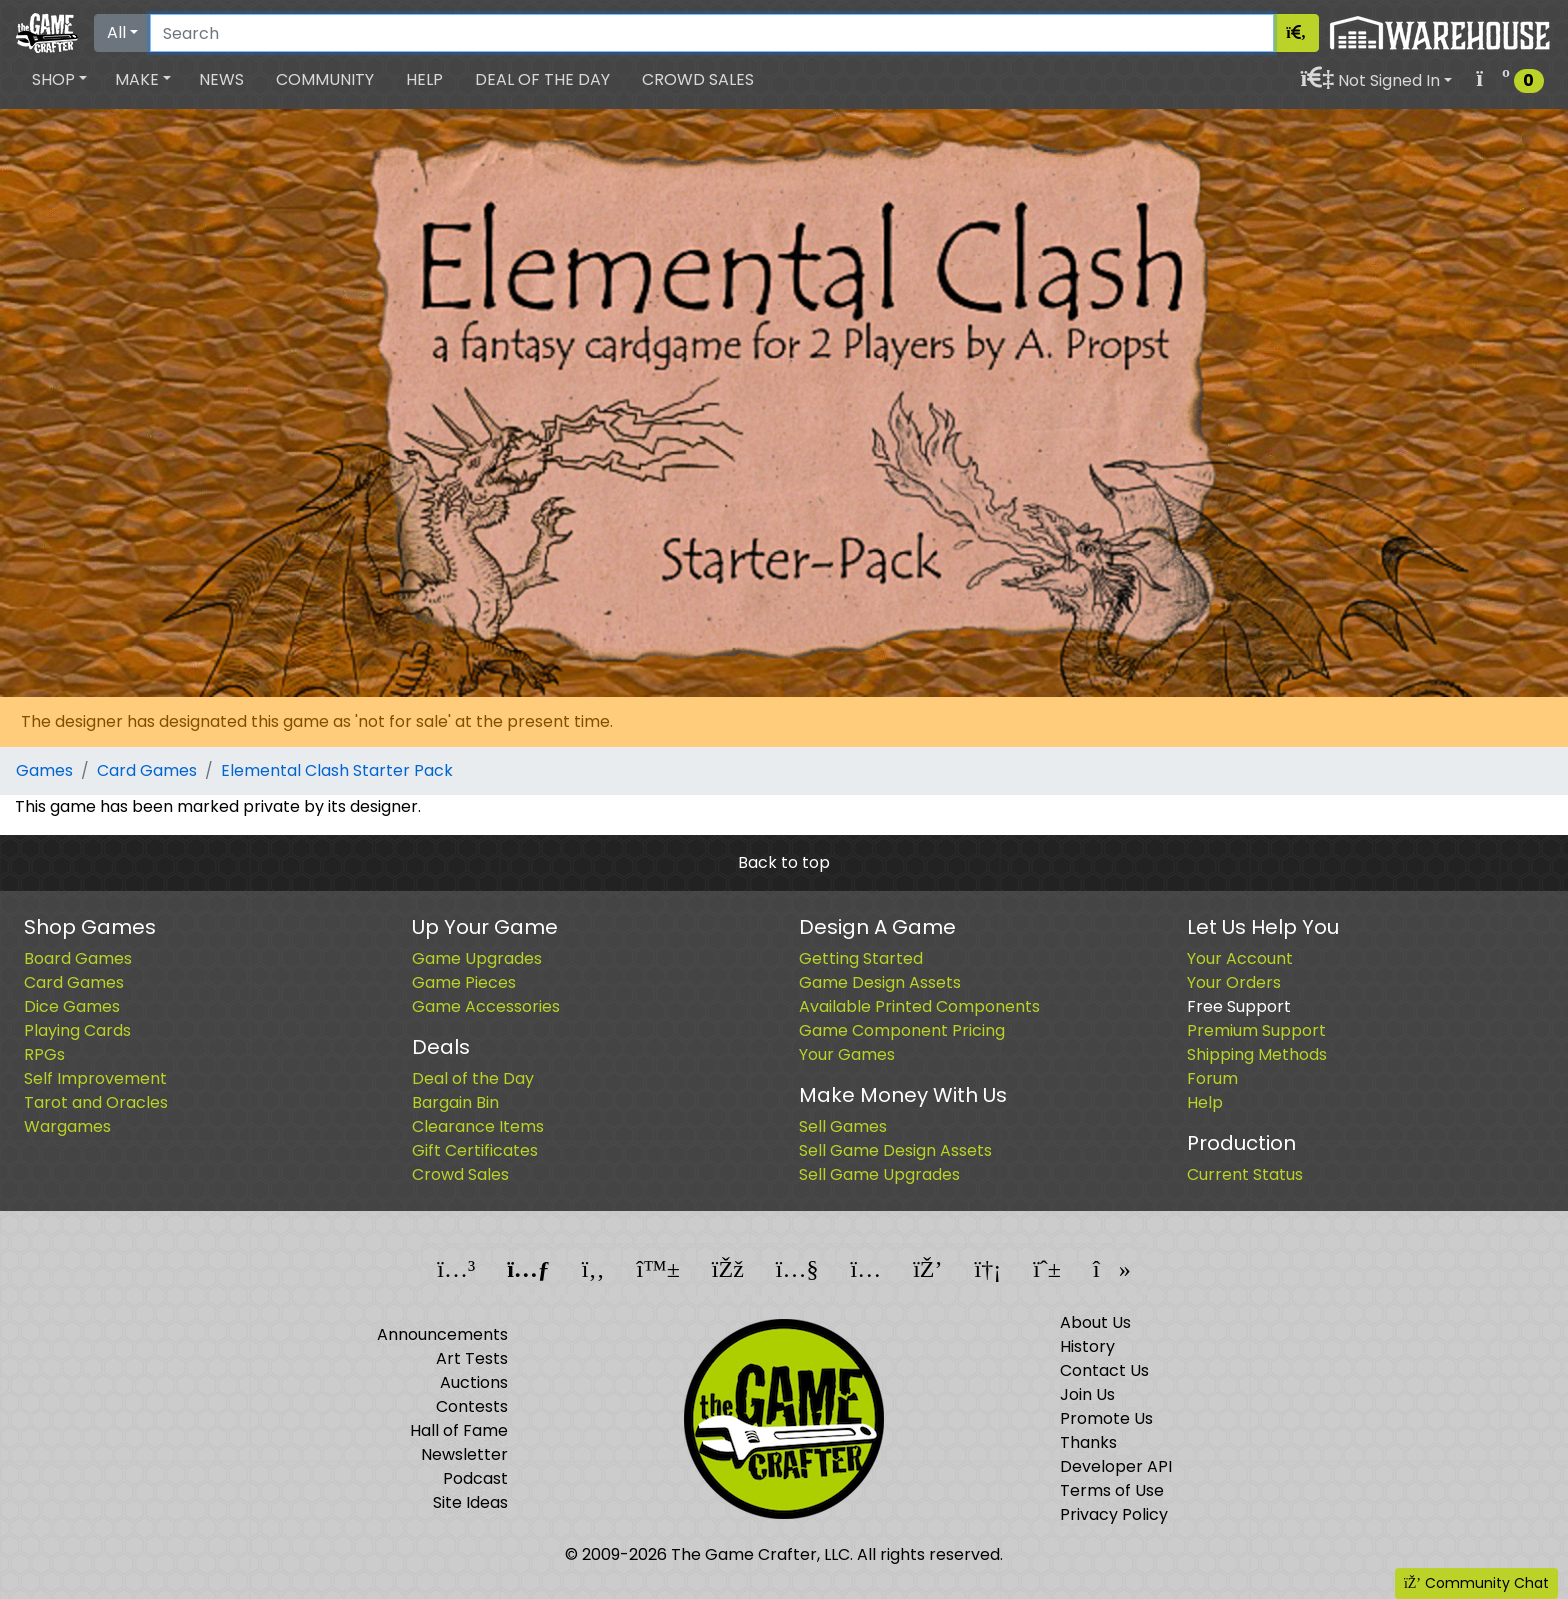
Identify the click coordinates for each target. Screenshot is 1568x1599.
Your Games (847, 1054)
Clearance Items (478, 1126)
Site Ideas (470, 1502)
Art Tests (472, 1358)
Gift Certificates (475, 1150)
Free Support (1239, 1006)
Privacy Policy (1114, 1514)
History (1087, 1346)
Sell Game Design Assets (895, 1150)
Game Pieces (464, 982)
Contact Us (1104, 1370)
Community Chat (1476, 1583)
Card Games (147, 770)
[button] (59, 80)
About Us (1095, 1322)
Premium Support (1256, 1030)
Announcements (442, 1334)
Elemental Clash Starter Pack (337, 770)
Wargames (67, 1126)
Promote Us (1106, 1418)
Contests (472, 1406)
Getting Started (861, 958)
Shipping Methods (1257, 1054)
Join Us (1087, 1394)
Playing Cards (77, 1030)
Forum (1212, 1078)
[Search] (712, 33)
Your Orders (1234, 982)
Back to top (784, 862)
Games (44, 770)
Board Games (78, 958)
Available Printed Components (919, 1006)
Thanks (1088, 1442)
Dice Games (72, 1006)
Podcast (475, 1478)
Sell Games (843, 1126)
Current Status (1245, 1174)
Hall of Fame (459, 1430)
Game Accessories (486, 1006)
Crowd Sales (698, 79)
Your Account (1240, 958)
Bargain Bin (455, 1102)
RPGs (44, 1054)
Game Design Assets (880, 982)
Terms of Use (1112, 1490)
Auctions (474, 1382)
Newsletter (464, 1454)
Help (424, 79)
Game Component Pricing (902, 1030)
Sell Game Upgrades (879, 1174)
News (221, 79)
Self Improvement (95, 1078)
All (116, 32)
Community (325, 79)
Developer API (1116, 1466)
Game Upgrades (477, 958)
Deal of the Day (542, 79)
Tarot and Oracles (96, 1102)
